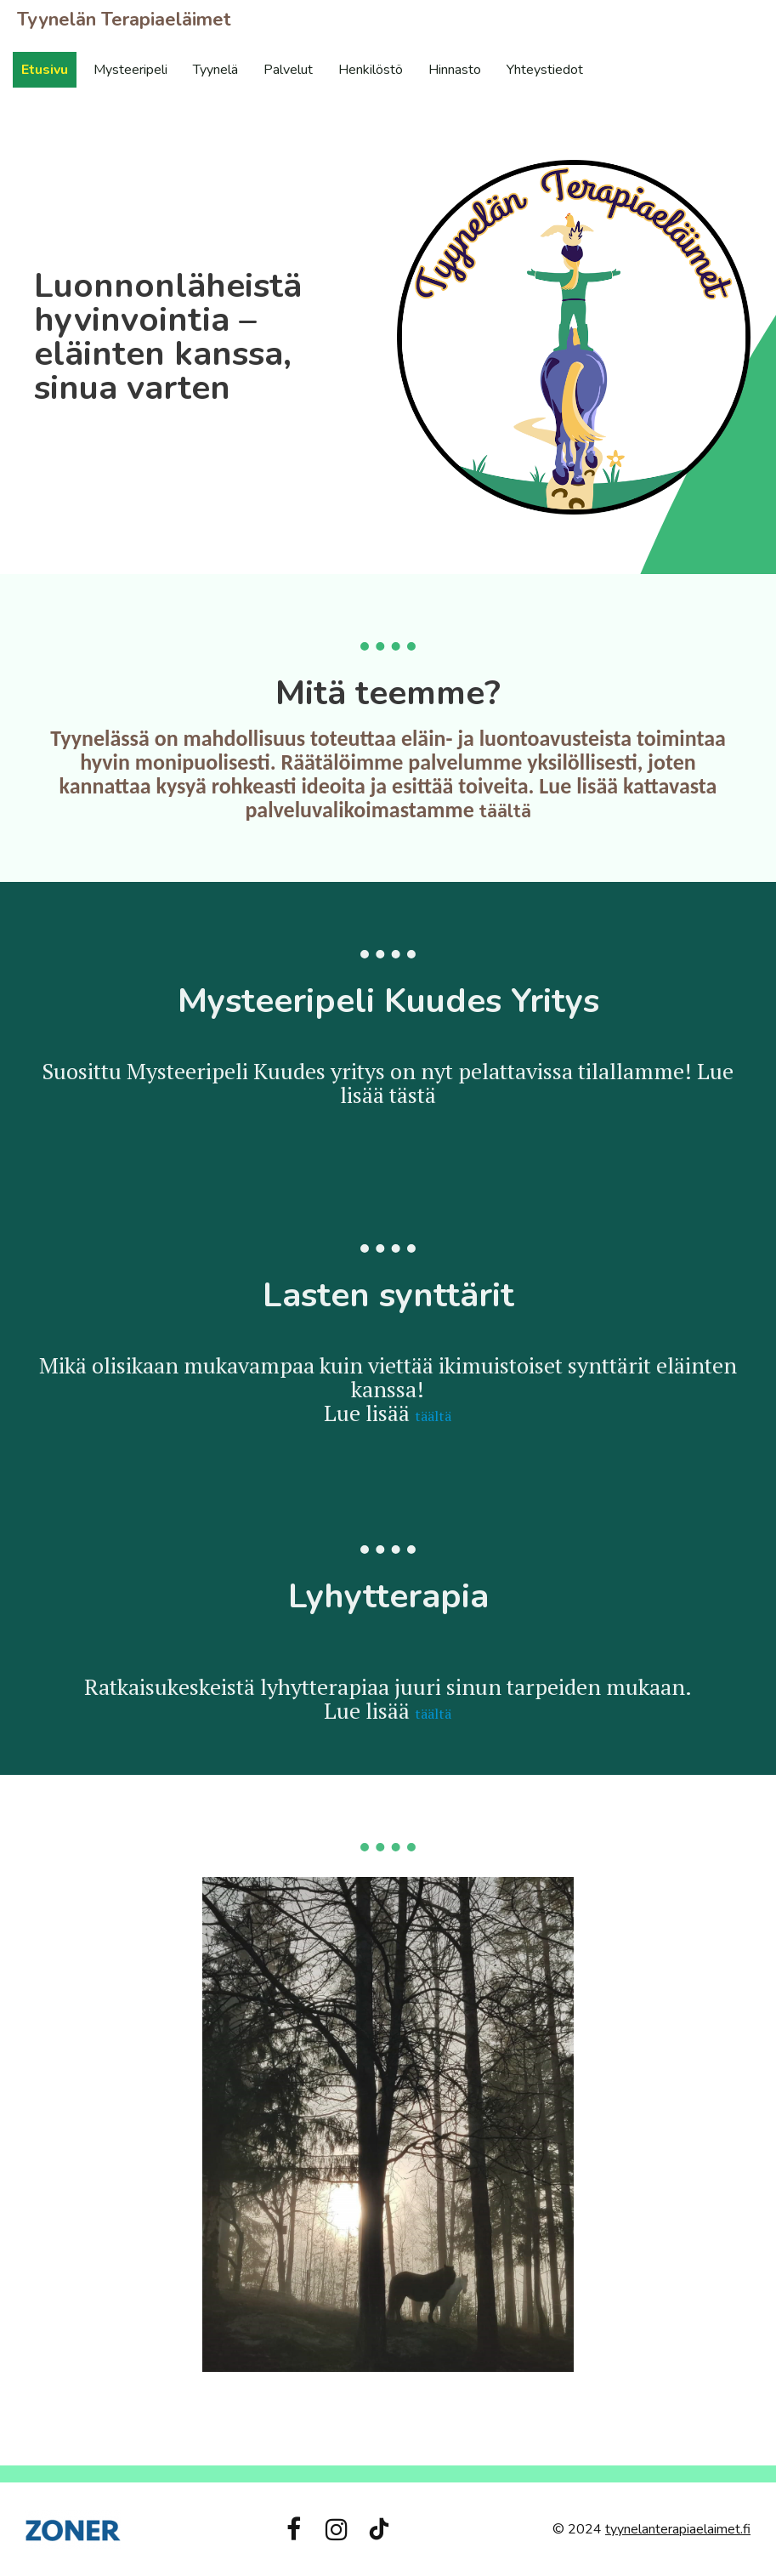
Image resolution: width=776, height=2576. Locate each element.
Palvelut (288, 69)
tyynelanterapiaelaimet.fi (678, 2529)
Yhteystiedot (545, 69)
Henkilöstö (370, 69)
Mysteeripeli (130, 69)
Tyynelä (215, 69)
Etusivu (44, 69)
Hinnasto (454, 69)
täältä (505, 811)
